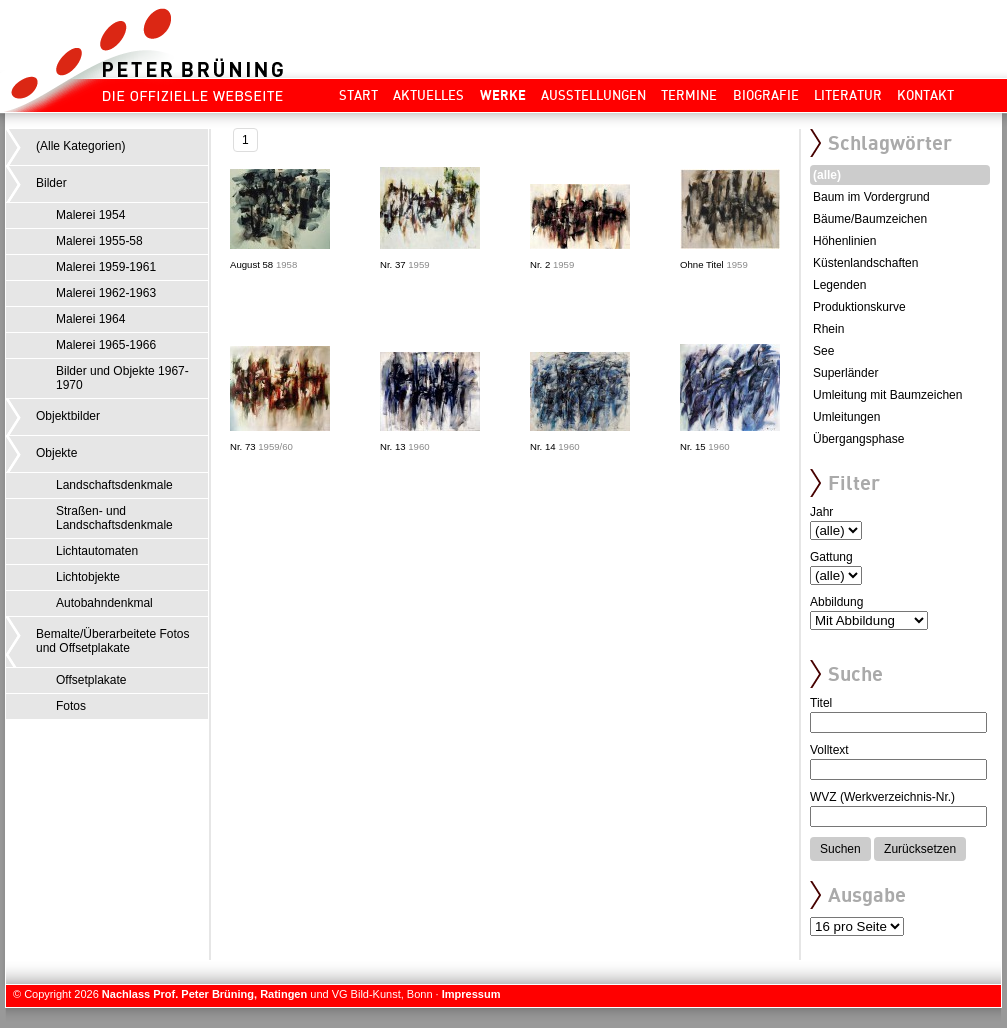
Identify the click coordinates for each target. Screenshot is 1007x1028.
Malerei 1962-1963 (106, 293)
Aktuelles (428, 95)
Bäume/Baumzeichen (870, 219)
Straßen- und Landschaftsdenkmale (114, 518)
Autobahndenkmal (104, 603)
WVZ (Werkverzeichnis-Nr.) (882, 797)
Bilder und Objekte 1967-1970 (122, 378)
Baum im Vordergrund (871, 197)
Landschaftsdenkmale (114, 485)
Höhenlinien (844, 241)
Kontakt (925, 95)
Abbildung (836, 602)
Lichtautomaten (97, 551)
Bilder (51, 183)
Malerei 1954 (90, 215)
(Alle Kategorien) (80, 146)
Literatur (848, 95)
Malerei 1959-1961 (106, 267)
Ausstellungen (593, 95)
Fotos (71, 706)
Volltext (829, 750)
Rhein (828, 329)
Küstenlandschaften (865, 263)
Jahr (821, 512)
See (823, 351)
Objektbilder (68, 416)
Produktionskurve (859, 307)
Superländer (845, 373)
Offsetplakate (91, 680)
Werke (503, 95)
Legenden (839, 285)
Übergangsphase (858, 439)
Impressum (471, 994)
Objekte (56, 453)
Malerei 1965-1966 (106, 345)
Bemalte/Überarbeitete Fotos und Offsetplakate (112, 641)
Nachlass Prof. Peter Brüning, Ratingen (204, 994)
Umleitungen (846, 417)
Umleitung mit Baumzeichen (887, 395)
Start (358, 95)
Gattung (831, 557)
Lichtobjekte (88, 577)
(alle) (827, 175)
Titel (821, 703)
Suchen (840, 849)
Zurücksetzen (920, 849)
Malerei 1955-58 (99, 241)
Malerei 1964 (90, 319)
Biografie (766, 95)
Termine (689, 95)
